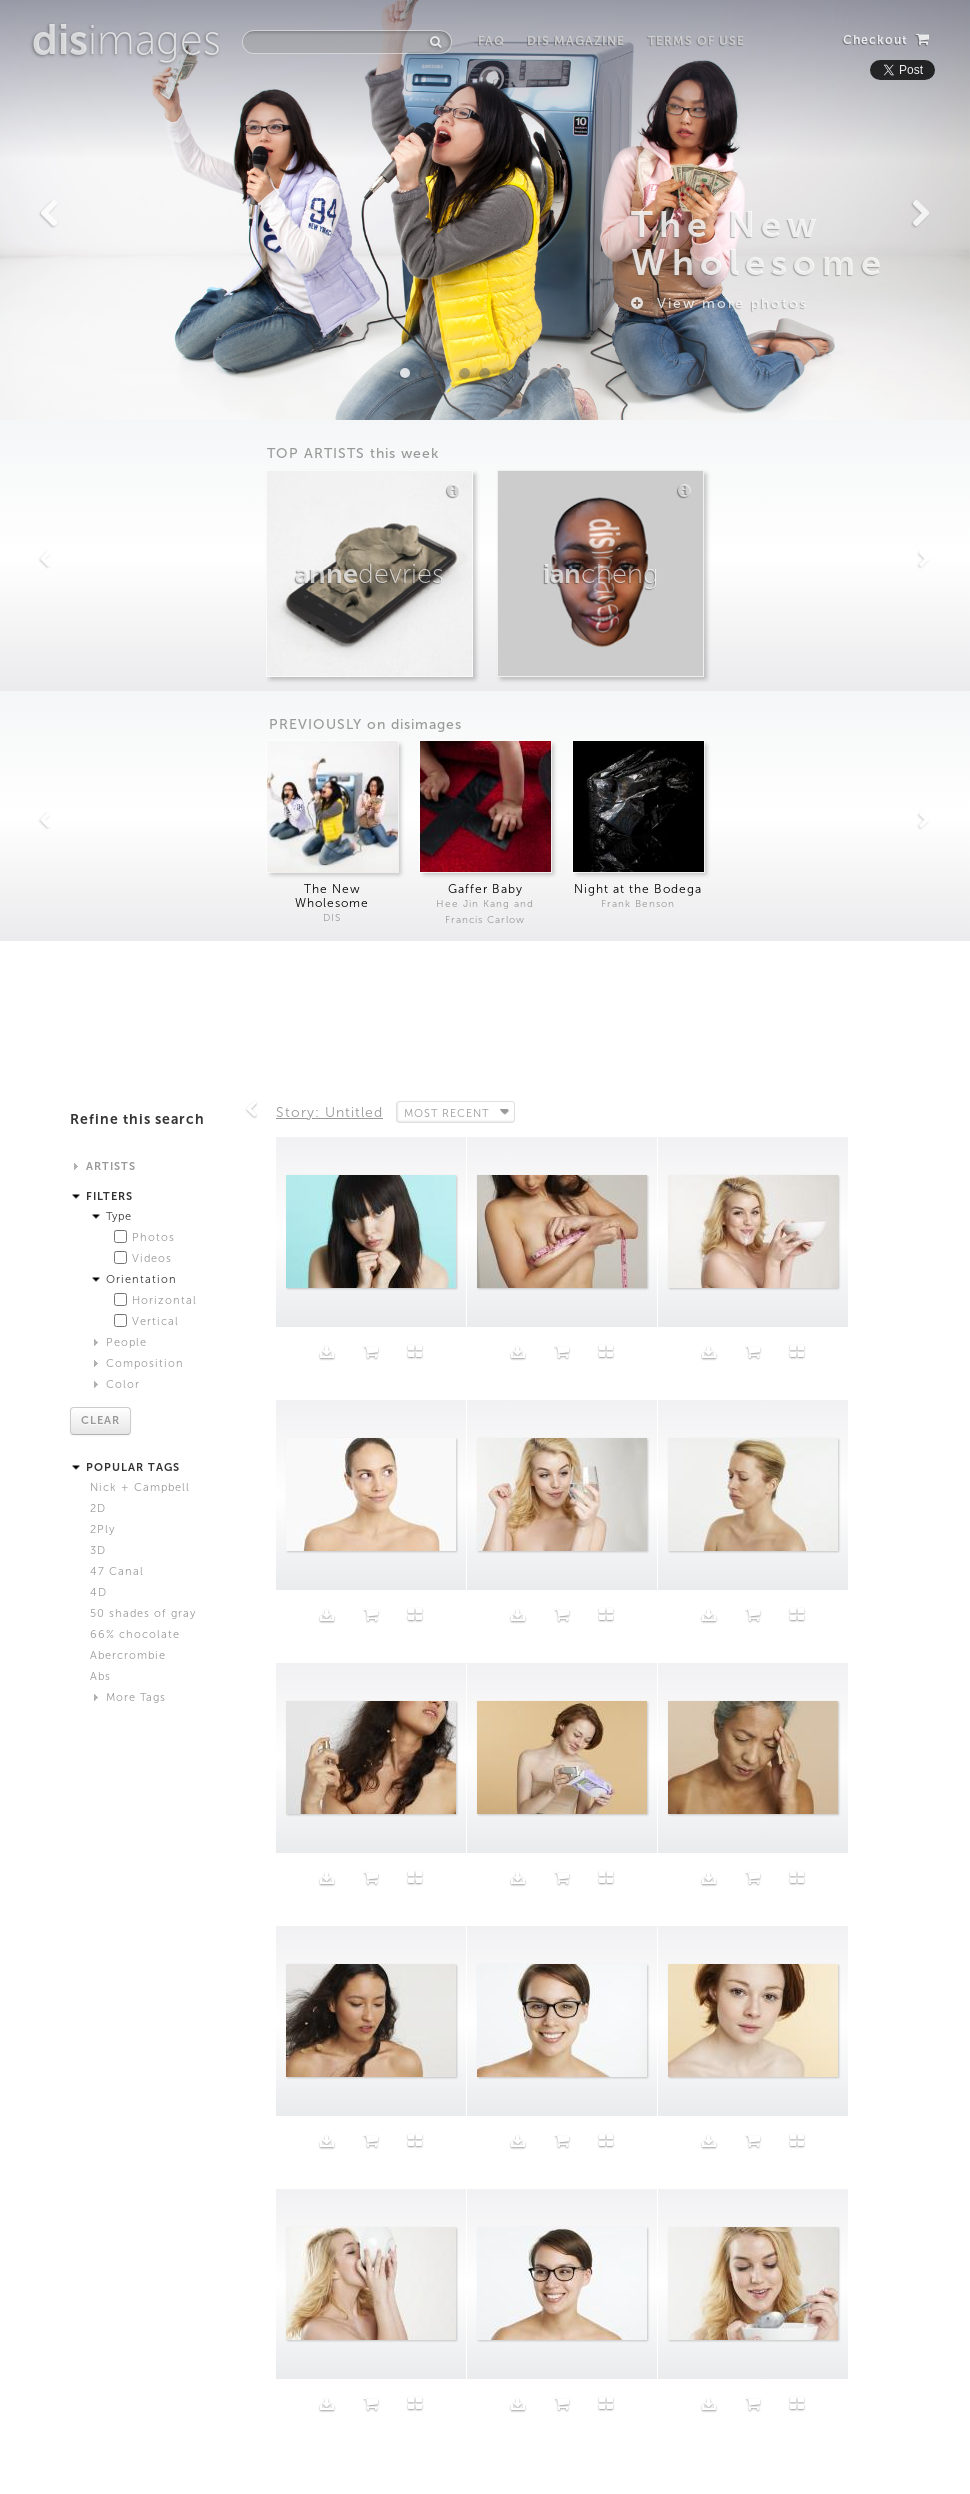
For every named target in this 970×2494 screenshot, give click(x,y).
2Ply (102, 1529)
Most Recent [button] (448, 1112)
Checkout (886, 39)
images (126, 40)
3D (98, 1550)
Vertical (155, 1321)
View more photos (719, 303)
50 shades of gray (143, 1613)
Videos (152, 1258)
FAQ (491, 41)
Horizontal (164, 1300)
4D (98, 1592)
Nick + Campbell (140, 1487)
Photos (153, 1237)
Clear (100, 1420)
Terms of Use (696, 41)
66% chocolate (135, 1634)
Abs (100, 1676)
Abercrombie (128, 1655)
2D (98, 1508)
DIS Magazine (576, 41)
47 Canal (117, 1571)
